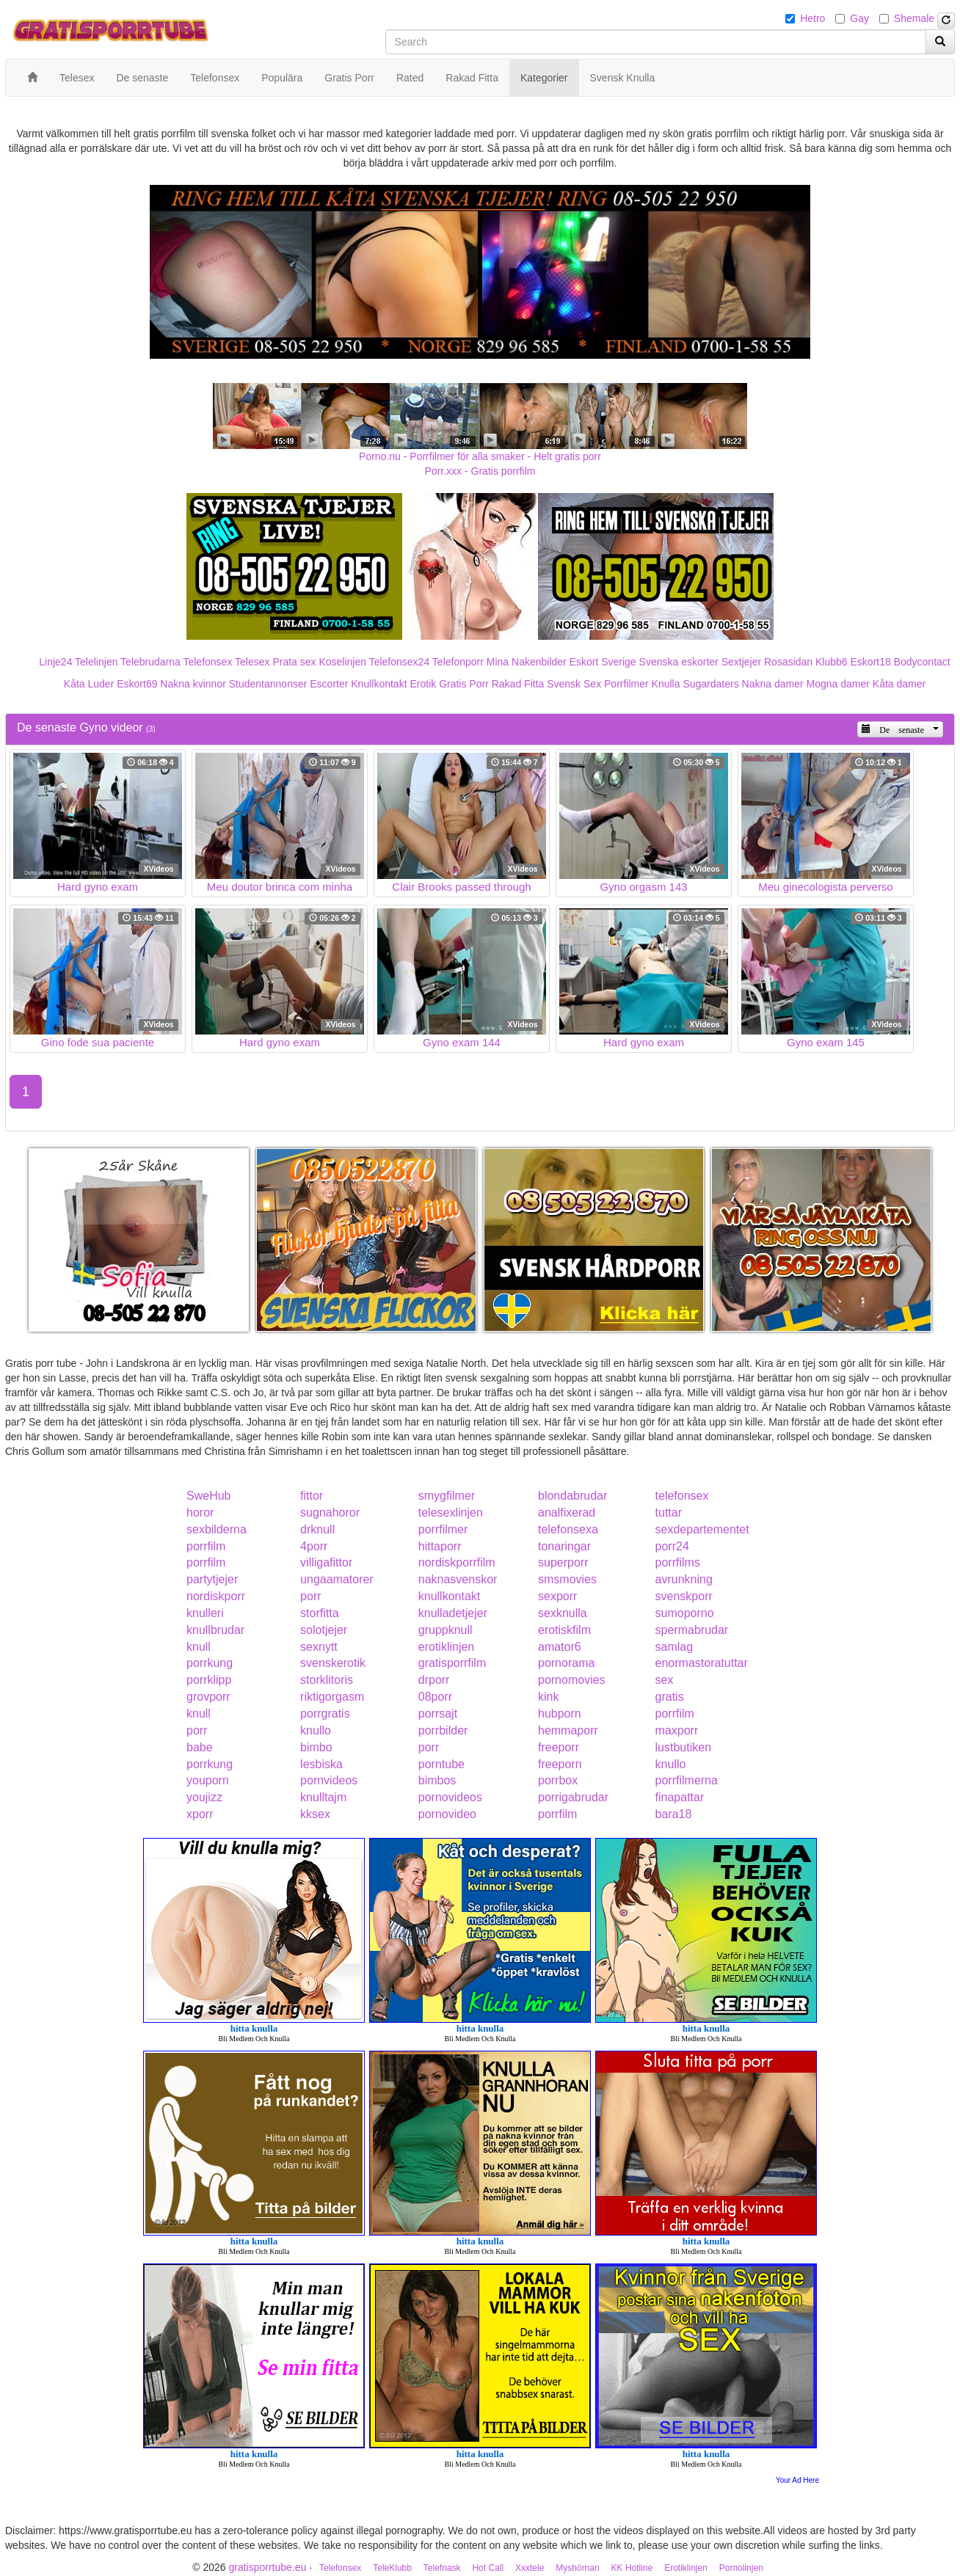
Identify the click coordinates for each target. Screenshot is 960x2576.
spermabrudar (692, 1630)
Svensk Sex (574, 684)
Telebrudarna (150, 662)
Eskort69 (137, 684)
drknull (317, 1529)
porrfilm (205, 1546)
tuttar (668, 1512)
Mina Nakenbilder (527, 662)
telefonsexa (568, 1529)
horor (200, 1512)
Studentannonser (268, 684)
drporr (434, 1680)
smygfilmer (446, 1495)
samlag (674, 1647)
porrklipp (208, 1680)
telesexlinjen (450, 1512)
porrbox (558, 1780)
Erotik (423, 684)
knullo (315, 1730)
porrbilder (443, 1730)
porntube (441, 1764)
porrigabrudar (573, 1797)
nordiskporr (215, 1596)
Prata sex (294, 662)
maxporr (677, 1730)
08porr (435, 1696)
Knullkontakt (379, 684)
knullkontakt (449, 1596)
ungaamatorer (337, 1579)
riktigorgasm (332, 1696)
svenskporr (684, 1596)
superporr (563, 1562)
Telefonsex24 (399, 662)
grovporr (208, 1696)
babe (199, 1747)
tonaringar (564, 1546)
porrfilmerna (686, 1780)
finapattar (680, 1797)
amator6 (559, 1647)
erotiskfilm (564, 1630)
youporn (207, 1780)
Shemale (914, 18)
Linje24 (55, 662)
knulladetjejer (452, 1613)
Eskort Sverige (603, 662)
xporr (199, 1814)
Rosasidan (788, 662)
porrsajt (437, 1713)
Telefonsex (207, 662)
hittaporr (440, 1546)
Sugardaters (710, 684)
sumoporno (684, 1613)
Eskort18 (871, 662)
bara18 (673, 1814)
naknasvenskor (458, 1579)
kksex (315, 1814)
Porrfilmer (626, 684)
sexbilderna (216, 1529)
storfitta (319, 1613)
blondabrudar (572, 1495)
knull (198, 1647)
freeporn (560, 1764)
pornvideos (328, 1780)
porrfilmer (443, 1529)
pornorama (566, 1663)
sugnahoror (330, 1512)
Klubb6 (831, 662)
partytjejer (212, 1579)
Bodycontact (922, 662)
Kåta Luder (89, 684)
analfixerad (566, 1512)
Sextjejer (741, 662)
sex (664, 1680)
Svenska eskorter (679, 662)
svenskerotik (333, 1663)
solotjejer (323, 1630)
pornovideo (447, 1814)
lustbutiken (683, 1747)
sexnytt (319, 1647)
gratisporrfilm (452, 1663)
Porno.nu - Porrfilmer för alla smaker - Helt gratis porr (480, 456)
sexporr (557, 1596)
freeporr (558, 1747)
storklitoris (326, 1680)
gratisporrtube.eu (267, 2567)
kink (548, 1696)
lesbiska (321, 1764)
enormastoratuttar (701, 1663)
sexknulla (562, 1613)
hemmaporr (568, 1730)
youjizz (204, 1797)
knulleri (205, 1613)
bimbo (316, 1747)
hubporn (559, 1713)
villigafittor (326, 1562)
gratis (669, 1696)
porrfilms (677, 1562)
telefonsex (682, 1495)
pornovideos (450, 1797)
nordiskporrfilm (456, 1562)
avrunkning (684, 1579)
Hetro (812, 18)
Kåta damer (899, 684)
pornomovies (572, 1680)
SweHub (208, 1495)
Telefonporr (458, 662)
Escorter (329, 684)
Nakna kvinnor (193, 684)
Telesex (252, 662)
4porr (313, 1546)
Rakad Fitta (518, 684)
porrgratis (325, 1713)
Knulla (666, 684)
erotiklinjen (446, 1647)
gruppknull (445, 1630)
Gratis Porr (464, 684)
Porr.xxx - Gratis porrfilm (480, 471)
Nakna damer (773, 684)
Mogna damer (838, 684)
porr (310, 1596)
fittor (311, 1495)
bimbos (437, 1780)
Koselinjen (342, 662)
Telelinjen (96, 662)
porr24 (672, 1546)
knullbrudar (215, 1630)
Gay (859, 18)
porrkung (209, 1663)
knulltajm (323, 1797)
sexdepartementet (702, 1529)
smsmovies (567, 1579)
